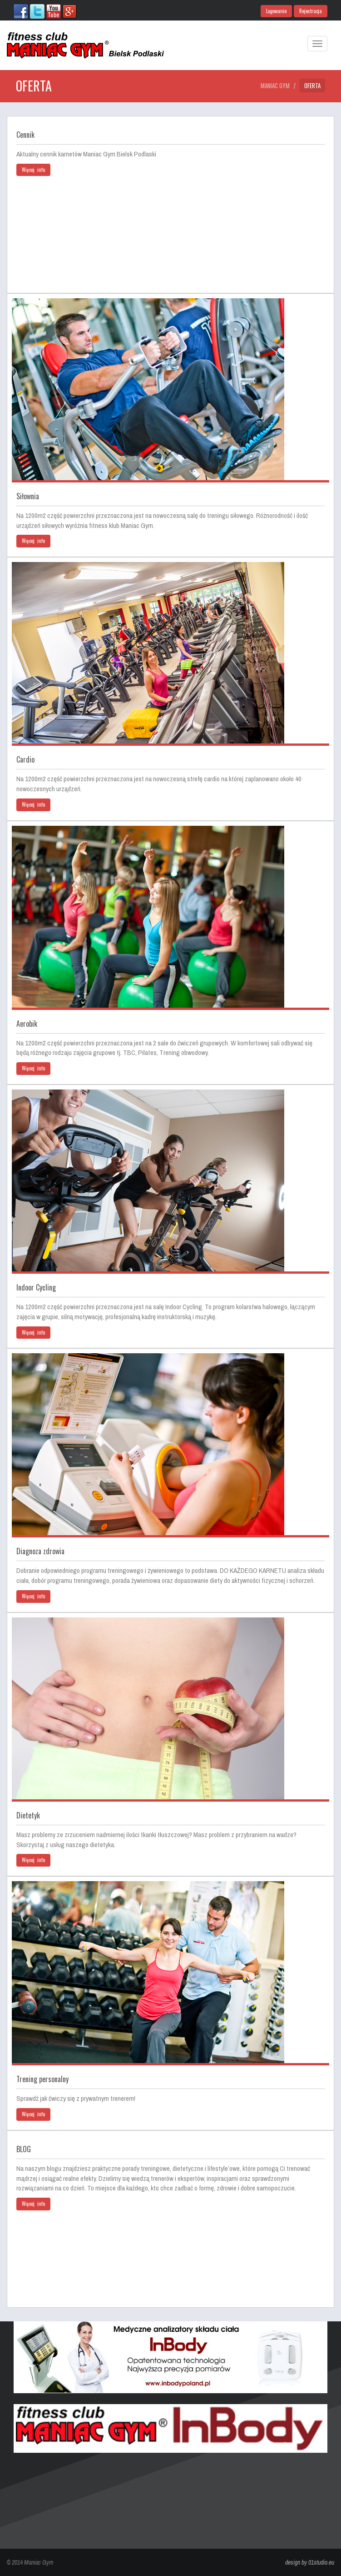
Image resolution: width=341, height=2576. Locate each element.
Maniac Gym (275, 85)
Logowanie (276, 11)
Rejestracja (310, 11)
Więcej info (33, 169)
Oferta (312, 85)
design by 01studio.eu (309, 2562)
